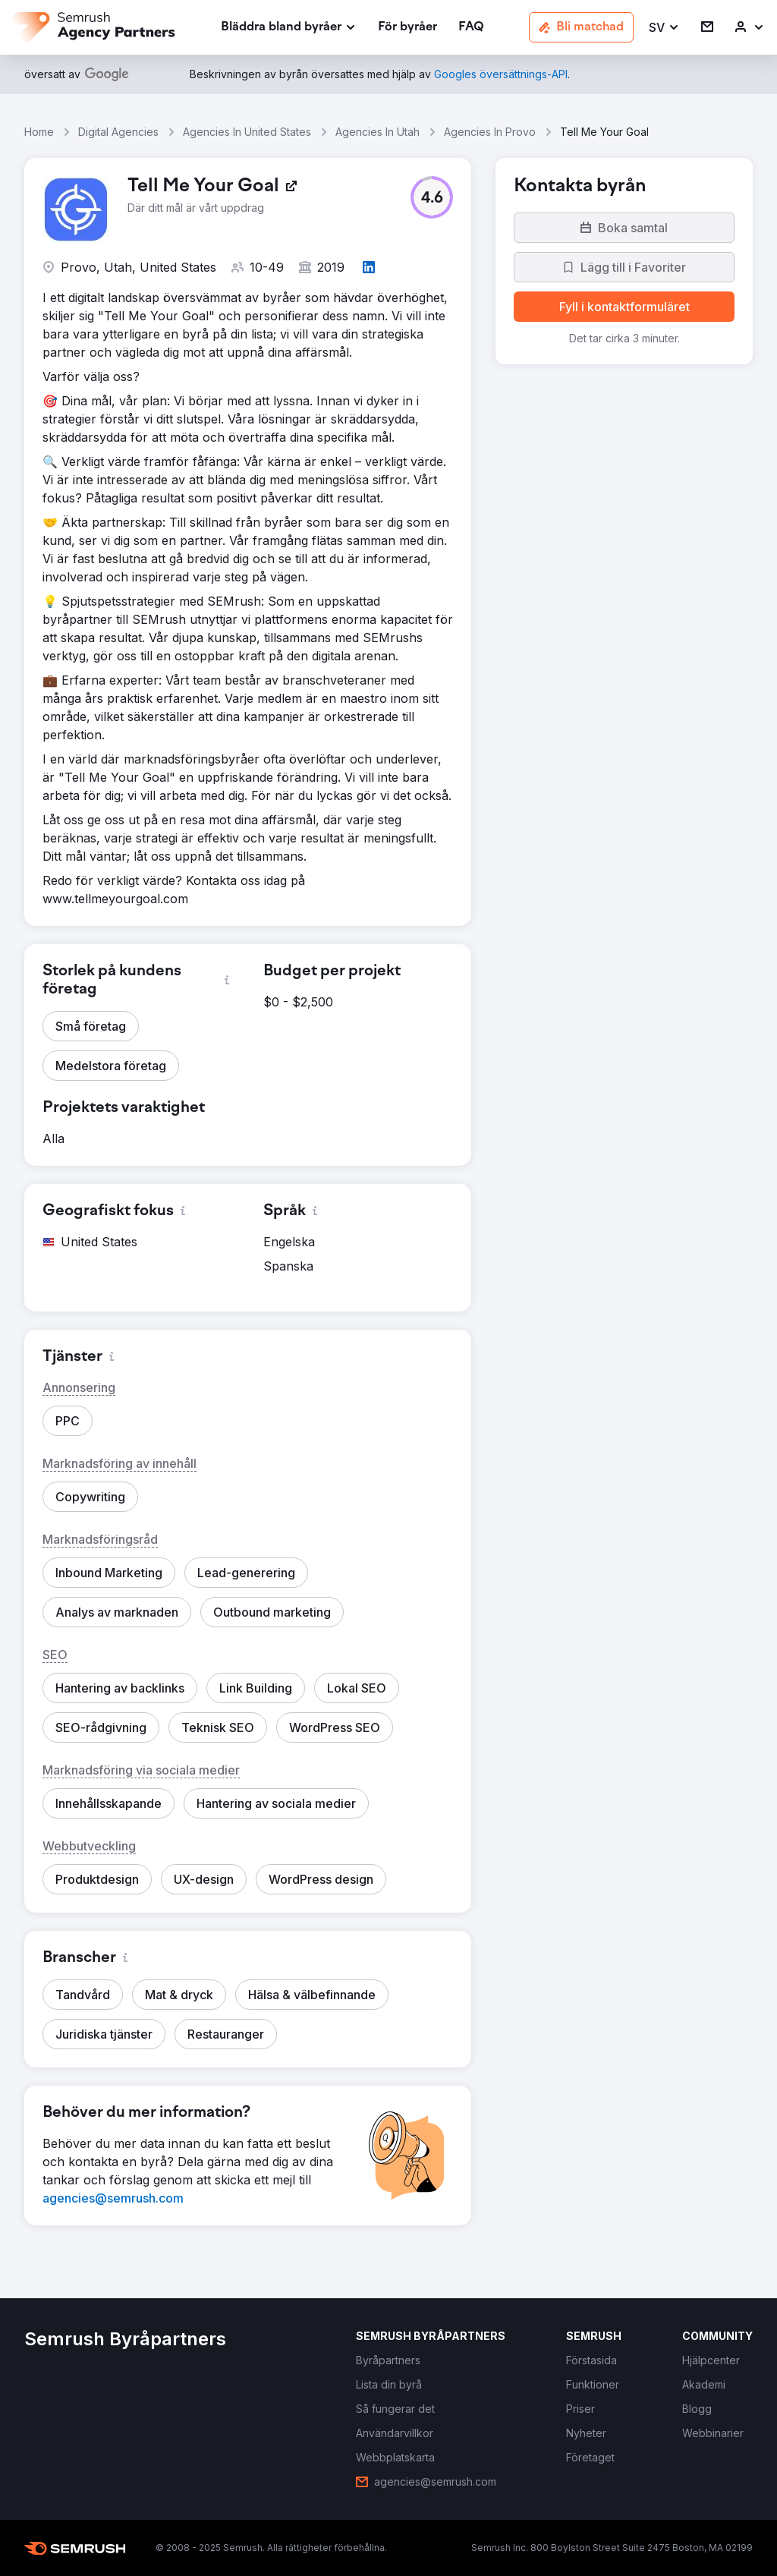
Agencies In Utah (377, 131)
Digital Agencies (118, 131)
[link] (407, 27)
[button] (664, 28)
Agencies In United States (247, 131)
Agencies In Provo (490, 131)
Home (39, 131)
